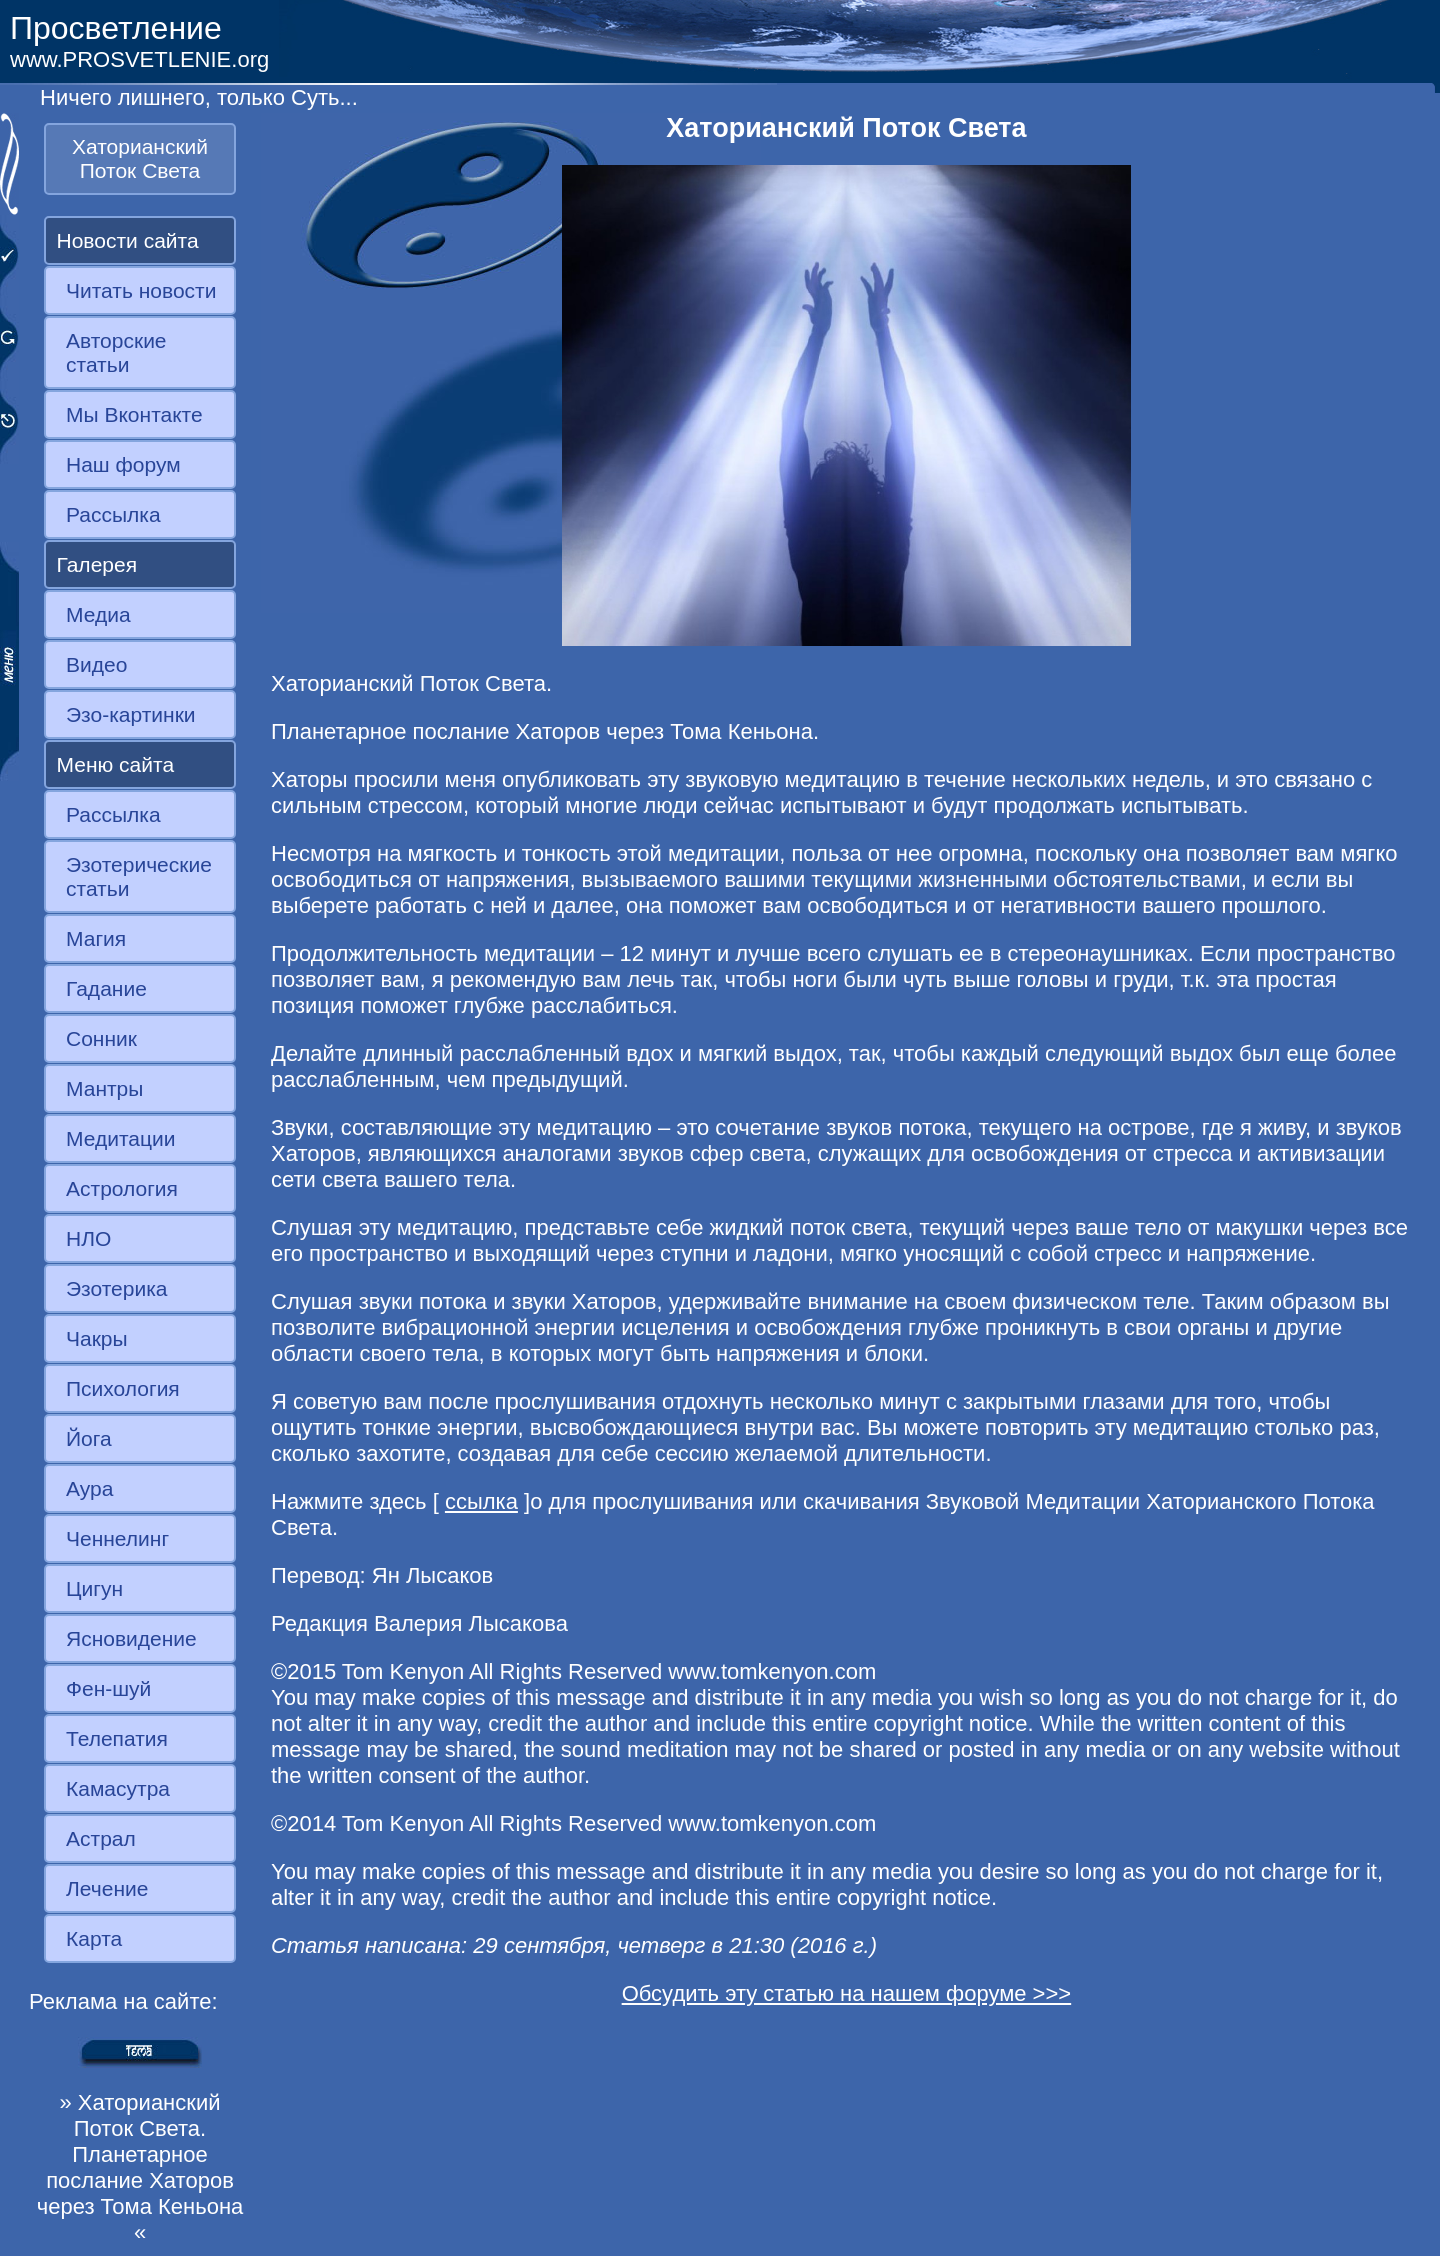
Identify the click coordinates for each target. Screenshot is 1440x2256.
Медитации (120, 1138)
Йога (89, 1438)
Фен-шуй (108, 1688)
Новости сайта (128, 240)
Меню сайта (116, 764)
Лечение (107, 1888)
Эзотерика (117, 1288)
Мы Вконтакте (134, 414)
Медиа (98, 614)
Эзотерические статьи (139, 876)
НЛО (88, 1238)
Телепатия (117, 1738)
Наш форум (123, 464)
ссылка (481, 1501)
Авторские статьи (116, 352)
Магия (96, 938)
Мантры (104, 1088)
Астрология (122, 1188)
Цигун (94, 1588)
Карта (94, 1938)
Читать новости (141, 290)
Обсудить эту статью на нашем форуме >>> (847, 1993)
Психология (123, 1388)
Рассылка (113, 514)
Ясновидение (131, 1638)
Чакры (97, 1338)
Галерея (97, 564)
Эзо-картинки (131, 714)
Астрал (101, 1838)
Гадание (106, 988)
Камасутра (118, 1788)
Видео (96, 664)
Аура (89, 1488)
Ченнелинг (117, 1538)
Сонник (101, 1038)
